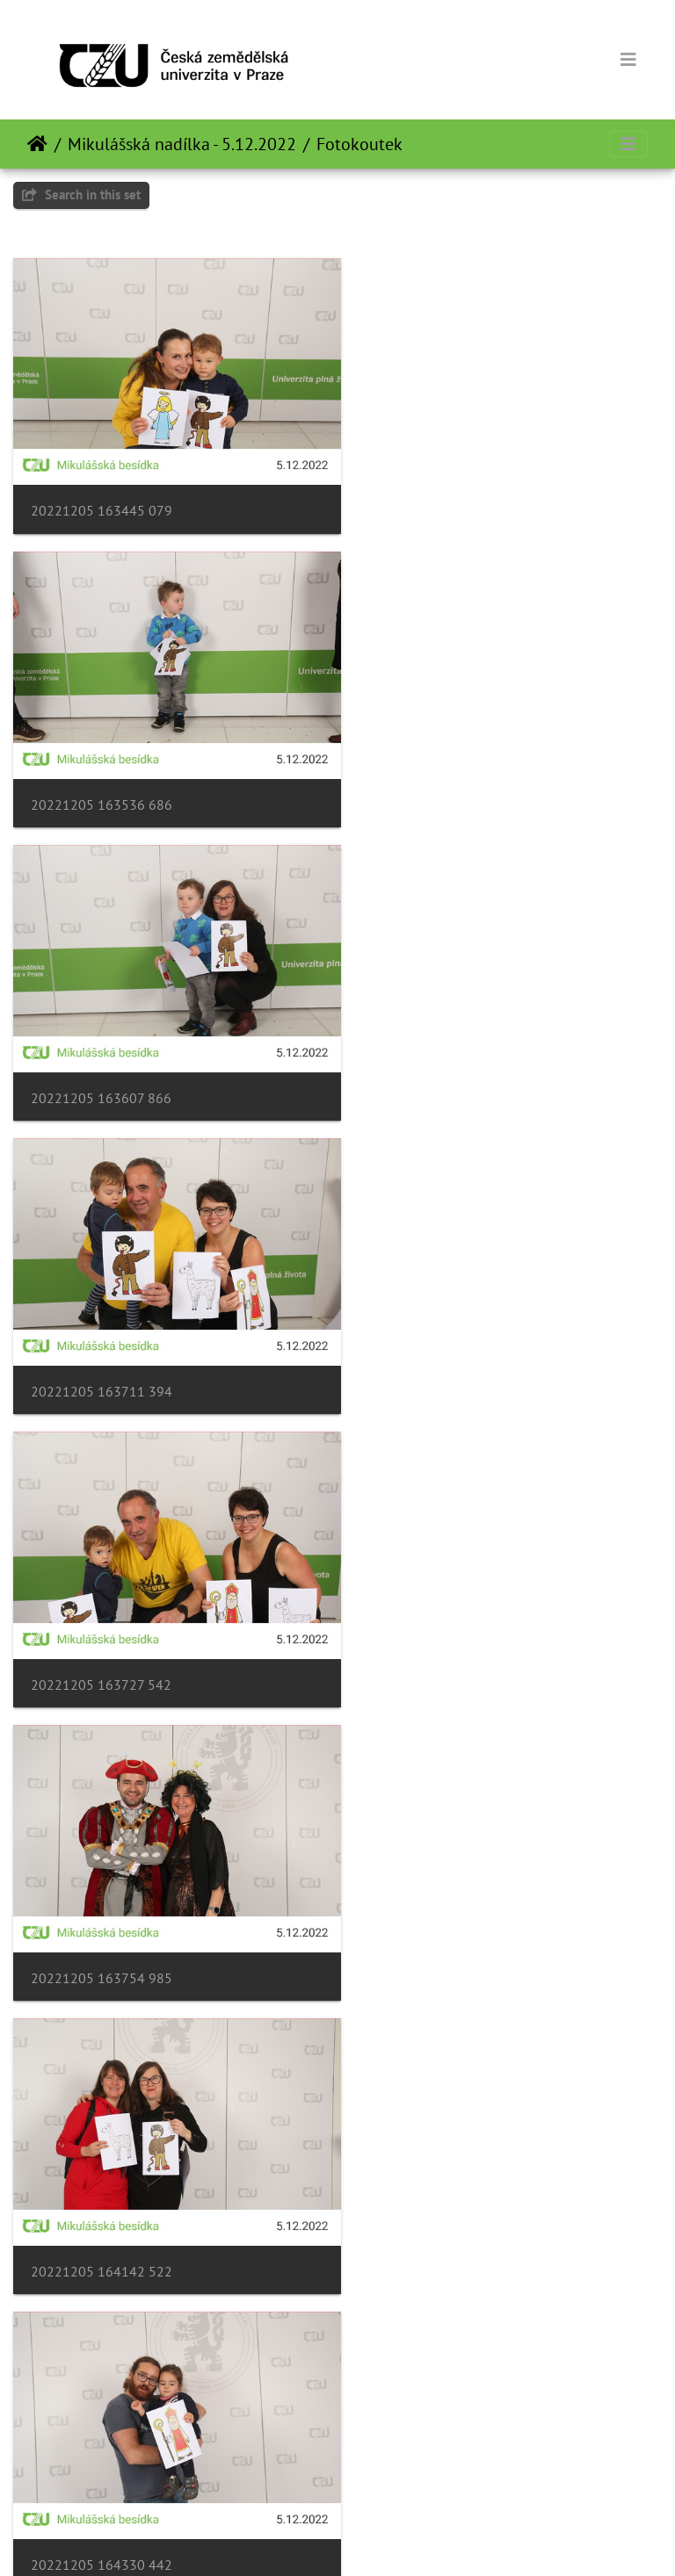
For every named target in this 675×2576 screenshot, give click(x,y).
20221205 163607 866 (101, 781)
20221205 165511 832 (439, 2189)
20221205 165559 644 (101, 2471)
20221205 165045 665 (439, 1626)
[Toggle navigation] (628, 60)
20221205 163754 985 (439, 1063)
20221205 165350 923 (439, 1908)
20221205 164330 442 (439, 1344)
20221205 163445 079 (101, 499)
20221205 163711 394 (439, 781)
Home (37, 144)
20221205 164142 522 (101, 1344)
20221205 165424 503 (101, 2189)
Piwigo (374, 2539)
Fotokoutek (359, 144)
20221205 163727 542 (101, 1063)
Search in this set (81, 194)
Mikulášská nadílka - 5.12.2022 (182, 144)
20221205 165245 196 (101, 1908)
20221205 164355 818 (101, 1626)
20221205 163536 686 (439, 499)
